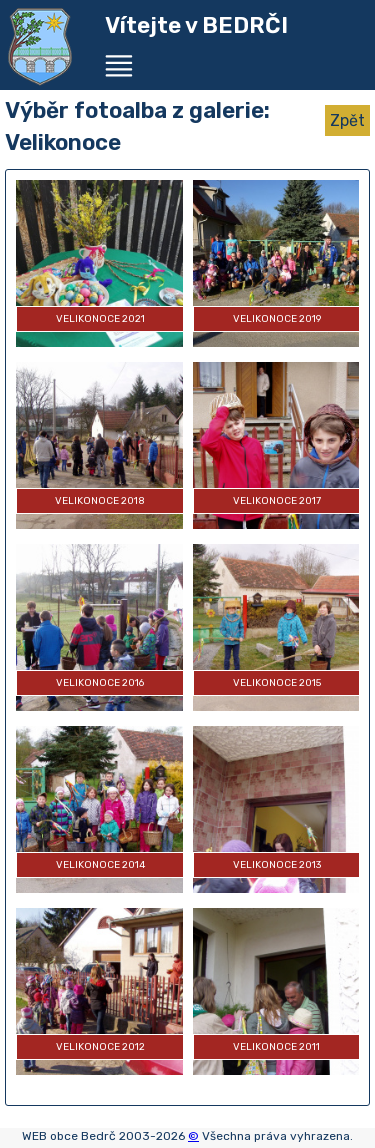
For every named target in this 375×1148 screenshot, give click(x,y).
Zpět (347, 120)
